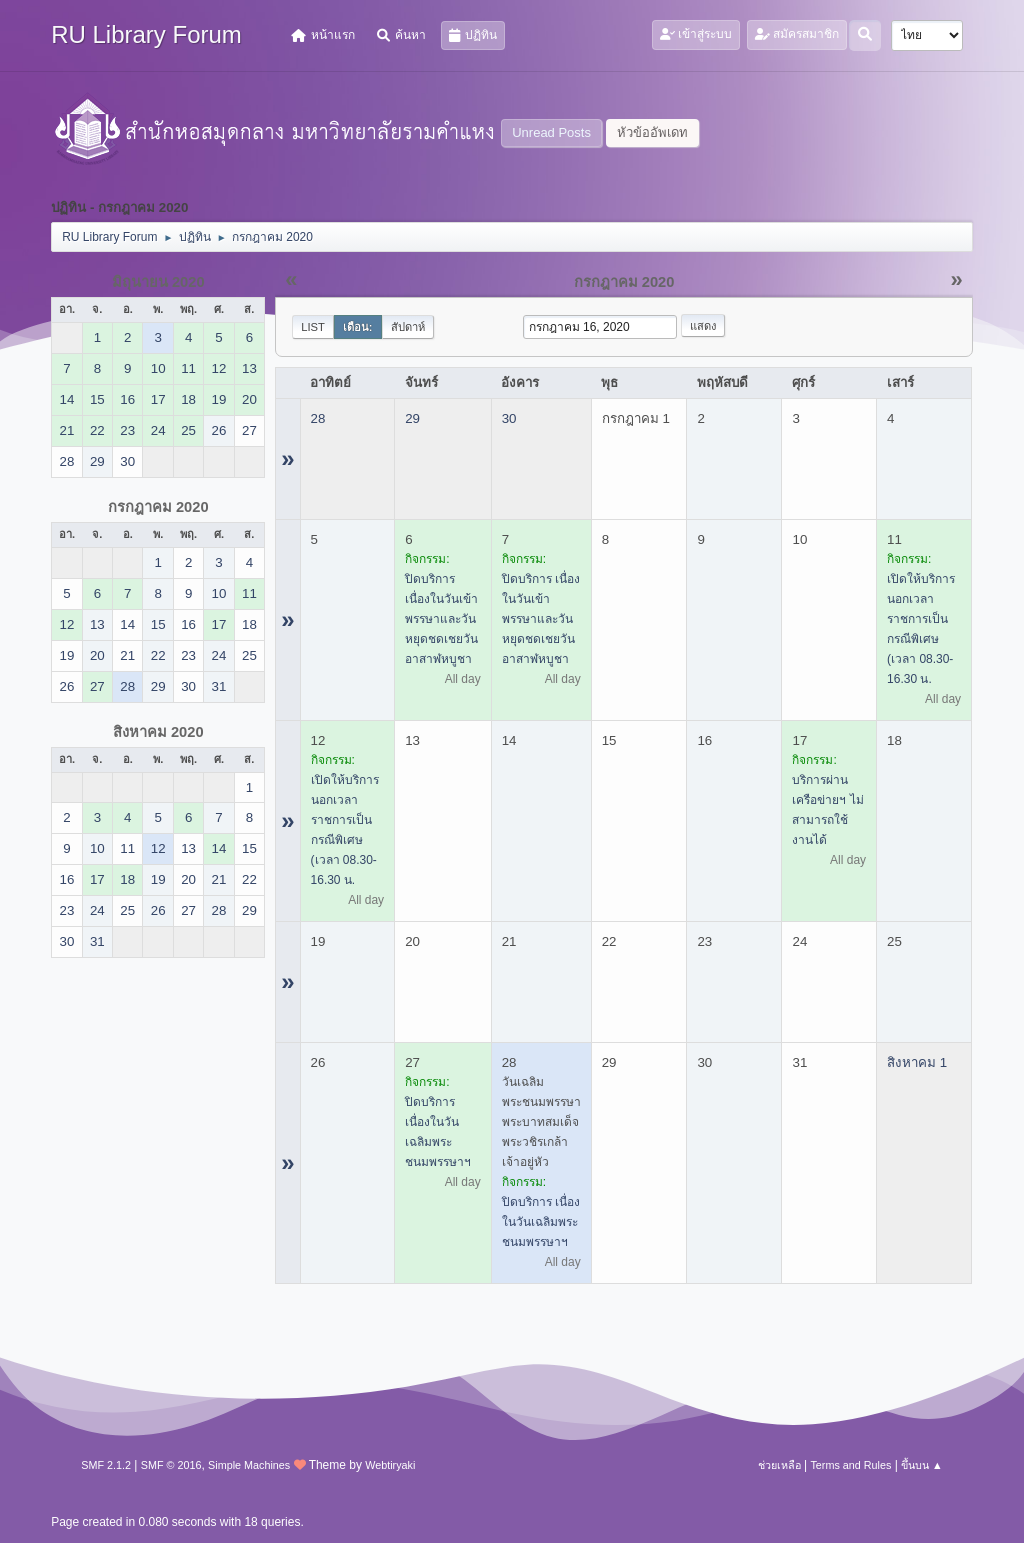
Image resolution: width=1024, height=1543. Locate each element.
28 (318, 418)
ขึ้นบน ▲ (922, 1465)
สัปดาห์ (408, 327)
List (313, 327)
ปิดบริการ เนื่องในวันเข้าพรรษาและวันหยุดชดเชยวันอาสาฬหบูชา (441, 619)
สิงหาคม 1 (917, 1062)
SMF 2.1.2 (106, 1465)
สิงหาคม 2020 (158, 732)
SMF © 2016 (171, 1465)
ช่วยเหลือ (779, 1465)
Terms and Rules (850, 1465)
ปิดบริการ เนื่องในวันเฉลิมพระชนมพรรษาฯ (541, 1222)
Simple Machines (249, 1465)
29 (412, 418)
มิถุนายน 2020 (158, 282)
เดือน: (358, 327)
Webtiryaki (390, 1465)
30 (509, 418)
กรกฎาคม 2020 (158, 507)
